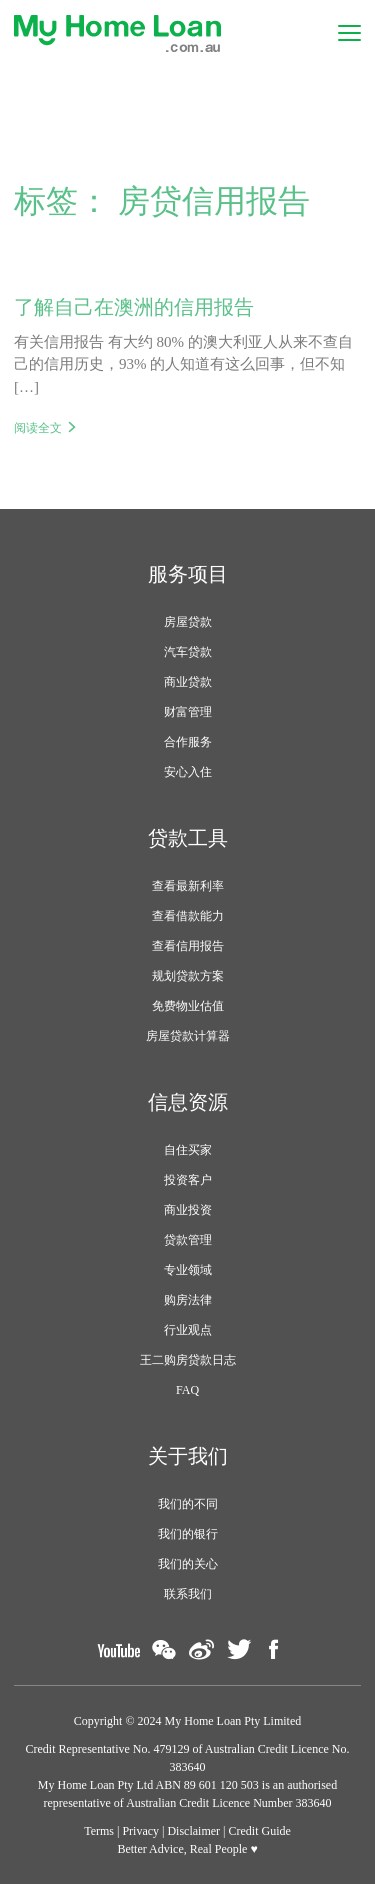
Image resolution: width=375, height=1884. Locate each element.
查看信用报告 (188, 946)
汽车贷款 (188, 652)
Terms (99, 1831)
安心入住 (188, 772)
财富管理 (188, 712)
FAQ (187, 1390)
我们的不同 (188, 1504)
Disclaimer (193, 1831)
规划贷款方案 (188, 976)
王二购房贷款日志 (188, 1360)
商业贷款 (188, 682)
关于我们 (188, 1456)
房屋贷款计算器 (188, 1036)
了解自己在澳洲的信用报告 (134, 307)
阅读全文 (38, 428)
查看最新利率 (188, 886)
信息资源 (188, 1102)
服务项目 (188, 574)
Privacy (140, 1831)
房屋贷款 (188, 622)
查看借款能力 (188, 916)
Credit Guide (260, 1831)
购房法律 (188, 1300)
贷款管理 (188, 1240)
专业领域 (188, 1270)
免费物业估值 (188, 1006)
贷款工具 (188, 838)
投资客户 (188, 1180)
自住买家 (188, 1150)
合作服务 (188, 742)
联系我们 (188, 1594)
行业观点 (188, 1330)
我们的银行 (188, 1534)
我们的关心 (188, 1564)
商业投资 (188, 1210)
